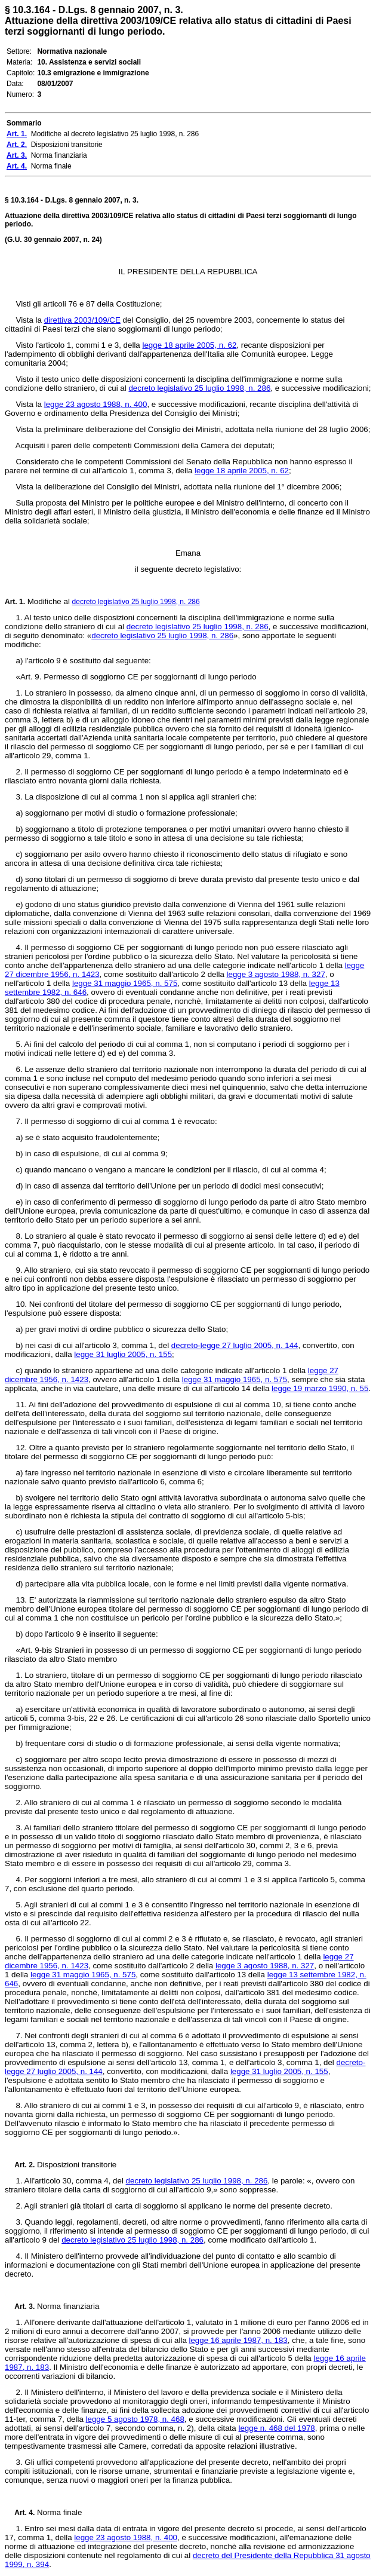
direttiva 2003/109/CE (82, 320)
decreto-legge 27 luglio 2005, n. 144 (234, 1345)
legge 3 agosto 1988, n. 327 (276, 974)
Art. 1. (15, 602)
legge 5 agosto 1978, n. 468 (135, 2419)
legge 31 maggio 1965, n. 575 (124, 983)
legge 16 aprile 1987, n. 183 (238, 2340)
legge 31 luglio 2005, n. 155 (123, 1354)
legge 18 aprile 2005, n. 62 (189, 345)
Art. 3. (20, 2306)
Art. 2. (20, 2165)
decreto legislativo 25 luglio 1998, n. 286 (199, 388)
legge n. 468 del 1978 (277, 2428)
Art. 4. (20, 2512)
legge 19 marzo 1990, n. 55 (320, 1388)
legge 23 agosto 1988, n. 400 (95, 404)
